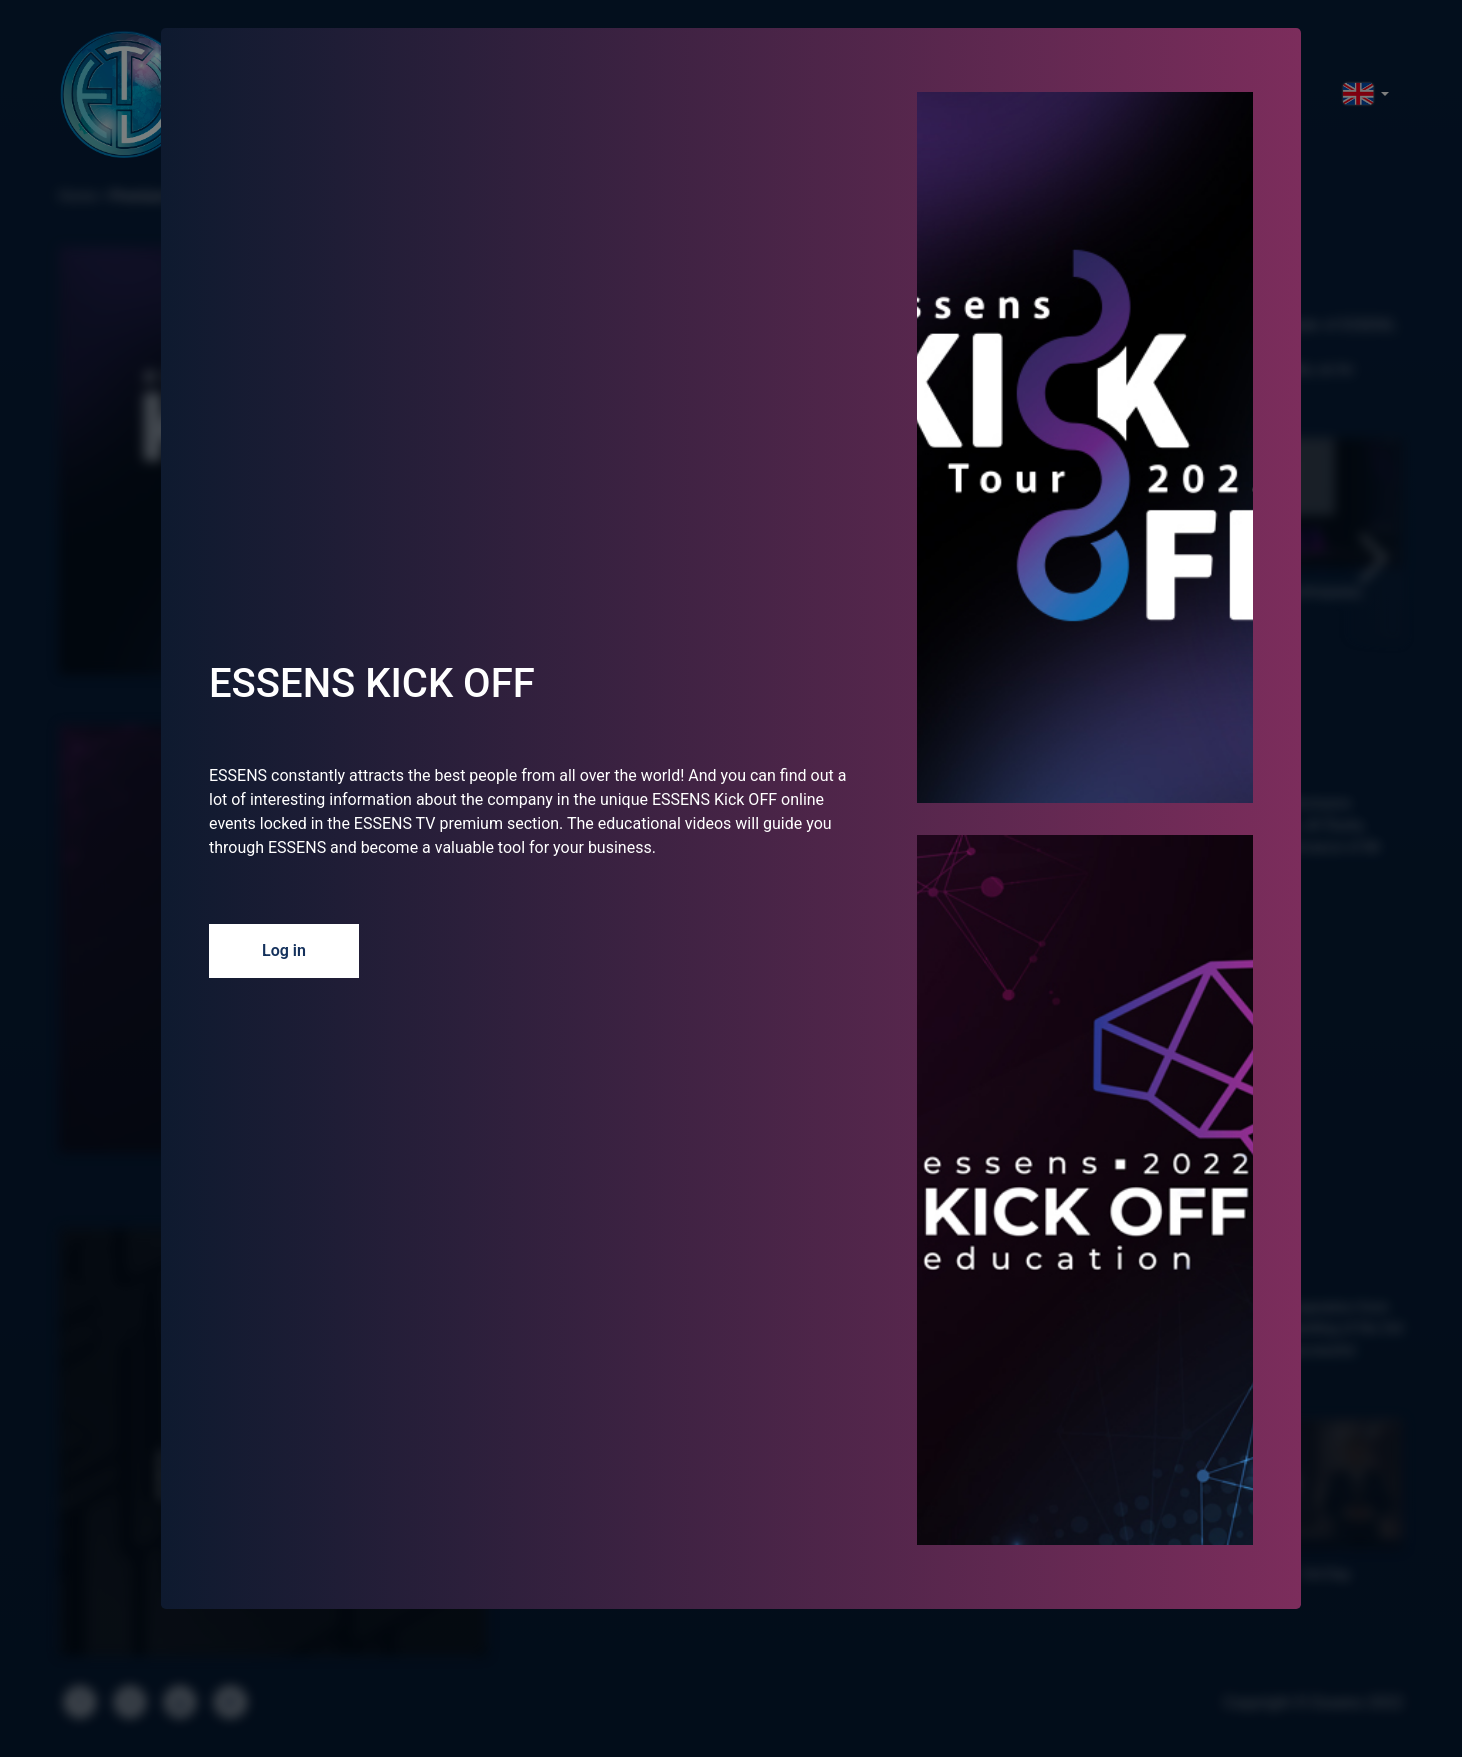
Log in (284, 950)
